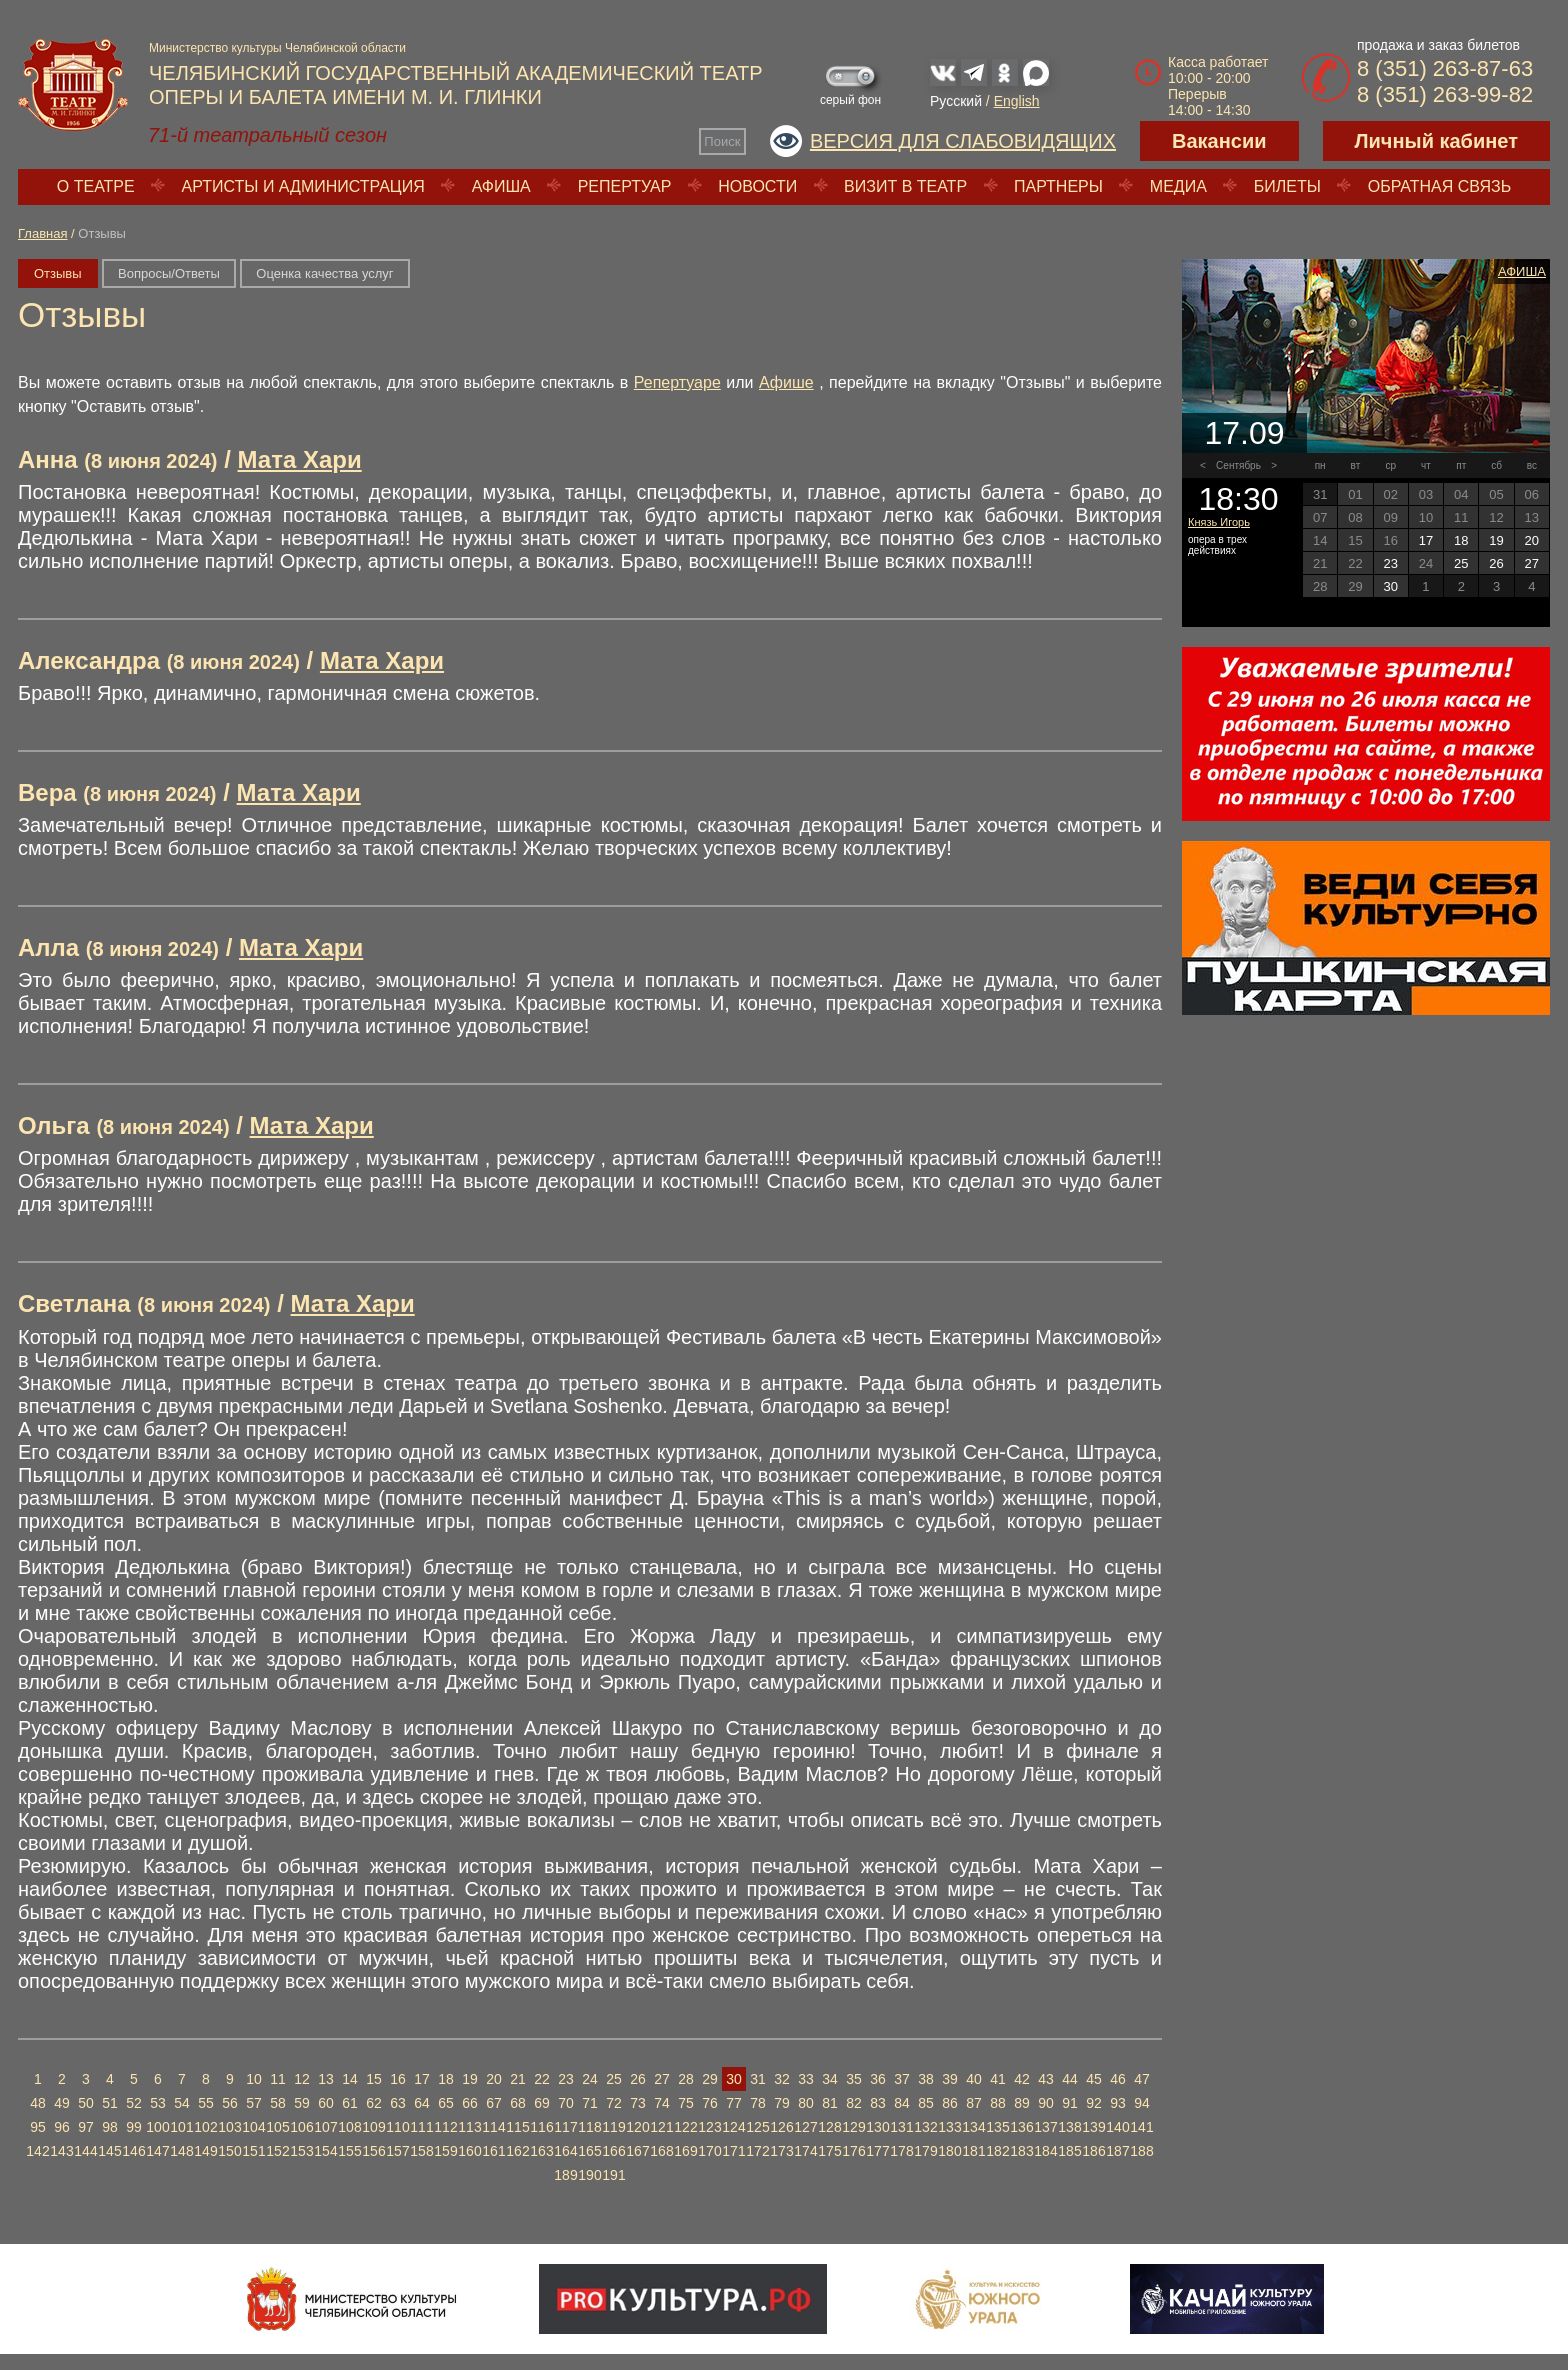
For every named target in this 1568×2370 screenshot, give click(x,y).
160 (469, 2151)
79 (782, 2103)
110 (397, 2127)
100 (157, 2127)
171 (733, 2151)
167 (637, 2151)
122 (685, 2127)
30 (734, 2079)
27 (662, 2079)
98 (110, 2127)
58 (278, 2103)
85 (926, 2103)
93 (1118, 2103)
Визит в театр (905, 186)
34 (830, 2079)
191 (613, 2175)
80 (806, 2103)
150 (229, 2151)
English (1017, 101)
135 (997, 2127)
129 (853, 2127)
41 (998, 2079)
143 (61, 2151)
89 (1022, 2103)
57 (254, 2103)
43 (1046, 2079)
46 (1118, 2079)
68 (518, 2103)
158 (421, 2151)
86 (950, 2103)
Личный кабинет (1436, 141)
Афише (786, 382)
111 (421, 2127)
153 (301, 2151)
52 (134, 2103)
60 (326, 2103)
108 (349, 2127)
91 (1070, 2103)
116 (541, 2127)
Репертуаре (677, 382)
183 (1021, 2151)
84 (902, 2103)
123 (709, 2127)
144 (85, 2151)
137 (1045, 2127)
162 (517, 2151)
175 (829, 2151)
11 (278, 2079)
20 (494, 2079)
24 (590, 2079)
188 (1141, 2151)
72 (614, 2103)
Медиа (1178, 186)
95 (38, 2127)
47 (1142, 2079)
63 (398, 2103)
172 (757, 2151)
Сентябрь (1238, 465)
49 (62, 2103)
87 (974, 2103)
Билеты (1287, 186)
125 (757, 2127)
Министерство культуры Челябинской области (277, 48)
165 (589, 2151)
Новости (757, 186)
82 (854, 2103)
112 (445, 2127)
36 (878, 2079)
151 (253, 2151)
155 (349, 2151)
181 (973, 2151)
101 (181, 2127)
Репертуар (625, 186)
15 (374, 2079)
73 (638, 2103)
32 (782, 2079)
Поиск (722, 141)
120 (637, 2127)
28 (686, 2079)
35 (854, 2079)
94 (1142, 2103)
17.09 (1244, 433)
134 (973, 2127)
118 (589, 2127)
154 (325, 2151)
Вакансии (1219, 141)
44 (1070, 2079)
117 (565, 2127)
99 (134, 2127)
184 (1045, 2151)
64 (422, 2103)
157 (397, 2151)
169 (685, 2151)
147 (157, 2151)
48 (38, 2103)
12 (302, 2079)
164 (565, 2151)
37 (902, 2079)
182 (997, 2151)
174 (805, 2151)
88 (998, 2103)
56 (230, 2103)
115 (517, 2127)
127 (805, 2127)
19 (470, 2079)
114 (493, 2127)
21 (518, 2079)
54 (182, 2103)
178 (901, 2151)
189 (565, 2175)
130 (877, 2127)
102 (205, 2127)
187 (1117, 2151)
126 (781, 2127)
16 (398, 2079)
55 (206, 2103)
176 (853, 2151)
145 (109, 2151)
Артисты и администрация (303, 186)
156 (373, 2151)
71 (590, 2103)
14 (350, 2079)
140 (1117, 2127)
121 (661, 2127)
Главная (42, 233)
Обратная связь (1439, 186)
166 (613, 2151)
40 (974, 2079)
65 (446, 2103)
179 (925, 2151)
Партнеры (1058, 186)
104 (253, 2127)
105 (277, 2127)
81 (830, 2103)
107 (325, 2127)
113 (469, 2127)
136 (1021, 2127)
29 (710, 2079)
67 (494, 2103)
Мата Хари (300, 459)
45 (1094, 2079)
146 (133, 2151)
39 (950, 2079)
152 (277, 2151)
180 (949, 2151)
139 (1093, 2127)
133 (949, 2127)
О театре (96, 186)
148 (181, 2151)
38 (926, 2079)
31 (758, 2079)
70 (566, 2103)
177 (877, 2151)
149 (205, 2151)
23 (566, 2079)
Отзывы (58, 273)
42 (1022, 2079)
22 (542, 2079)
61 (350, 2103)
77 (734, 2103)
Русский (956, 101)
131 (901, 2127)
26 (638, 2079)
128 (829, 2127)
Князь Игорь (1219, 522)
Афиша (501, 186)
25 (614, 2079)
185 (1069, 2151)
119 (613, 2127)
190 (589, 2175)
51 (110, 2103)
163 (541, 2151)
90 (1046, 2103)
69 (542, 2103)
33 (806, 2079)
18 (446, 2079)
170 (709, 2151)
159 (445, 2151)
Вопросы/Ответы (169, 273)
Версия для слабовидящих (963, 141)
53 (158, 2103)
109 (373, 2127)
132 (925, 2127)
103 (229, 2127)
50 (86, 2103)
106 (301, 2127)
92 (1094, 2103)
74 (662, 2103)
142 (37, 2151)
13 (326, 2079)
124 (733, 2127)
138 (1069, 2127)
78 (758, 2103)
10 (254, 2079)
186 (1093, 2151)
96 (62, 2127)
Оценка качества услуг (324, 273)
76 (710, 2103)
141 (1141, 2127)
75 (686, 2103)
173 (781, 2151)
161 (493, 2151)
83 (878, 2103)
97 (86, 2127)
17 (422, 2079)
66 (470, 2103)
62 (374, 2103)
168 (661, 2151)
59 (302, 2103)
